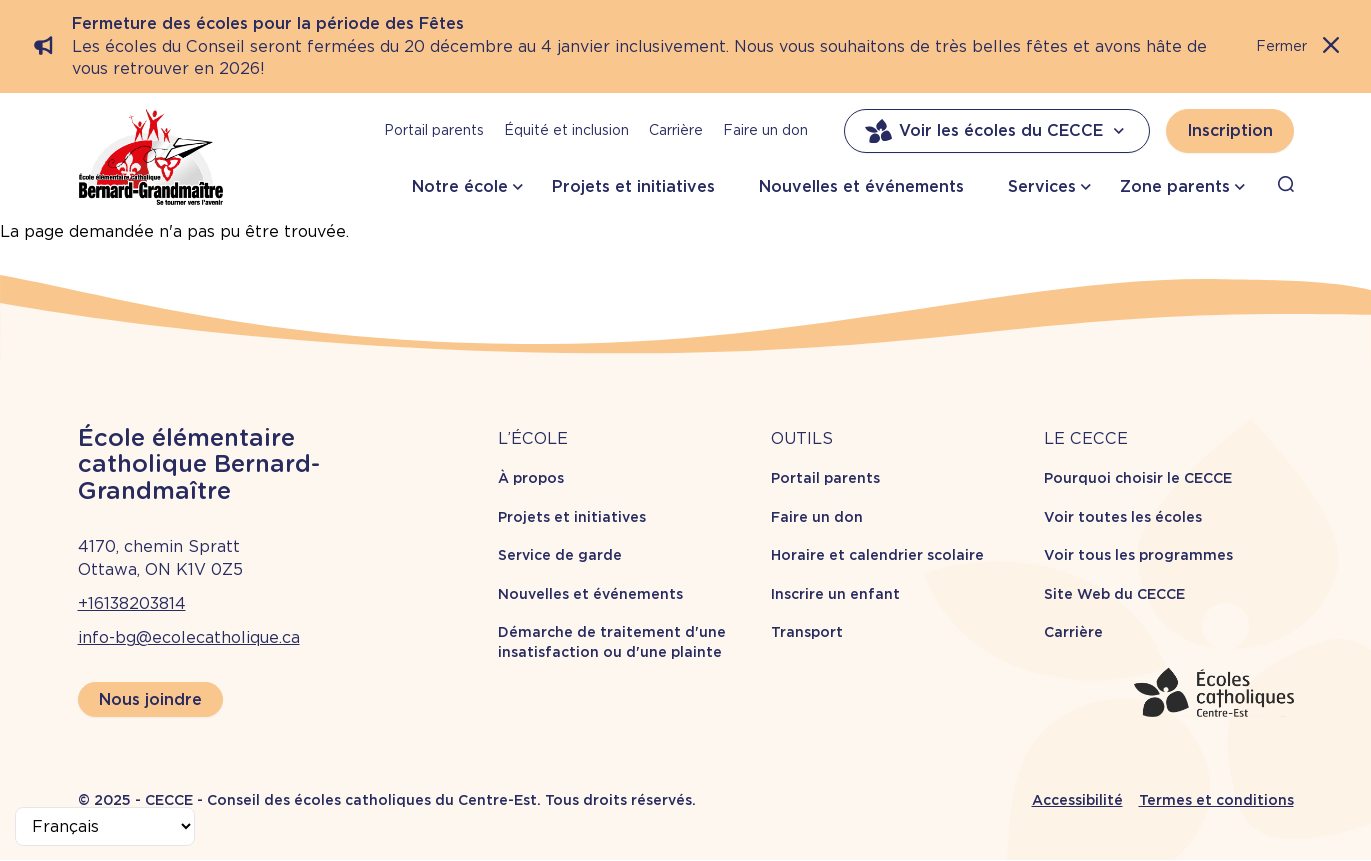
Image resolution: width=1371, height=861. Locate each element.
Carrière (676, 130)
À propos (531, 478)
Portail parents (434, 130)
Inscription (1230, 130)
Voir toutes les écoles (1123, 517)
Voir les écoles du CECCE (997, 131)
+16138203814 (132, 603)
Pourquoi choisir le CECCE (1138, 478)
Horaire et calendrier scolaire (877, 555)
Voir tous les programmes (1138, 555)
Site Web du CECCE (1114, 594)
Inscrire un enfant (835, 594)
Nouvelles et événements (861, 186)
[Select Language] (105, 826)
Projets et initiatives (633, 186)
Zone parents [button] (1175, 186)
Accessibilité (1077, 800)
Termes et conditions (1216, 800)
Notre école (460, 186)
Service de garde (560, 555)
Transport (807, 632)
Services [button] (1042, 186)
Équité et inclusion (566, 130)
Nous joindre (150, 699)
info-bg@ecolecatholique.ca (189, 637)
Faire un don (765, 130)
